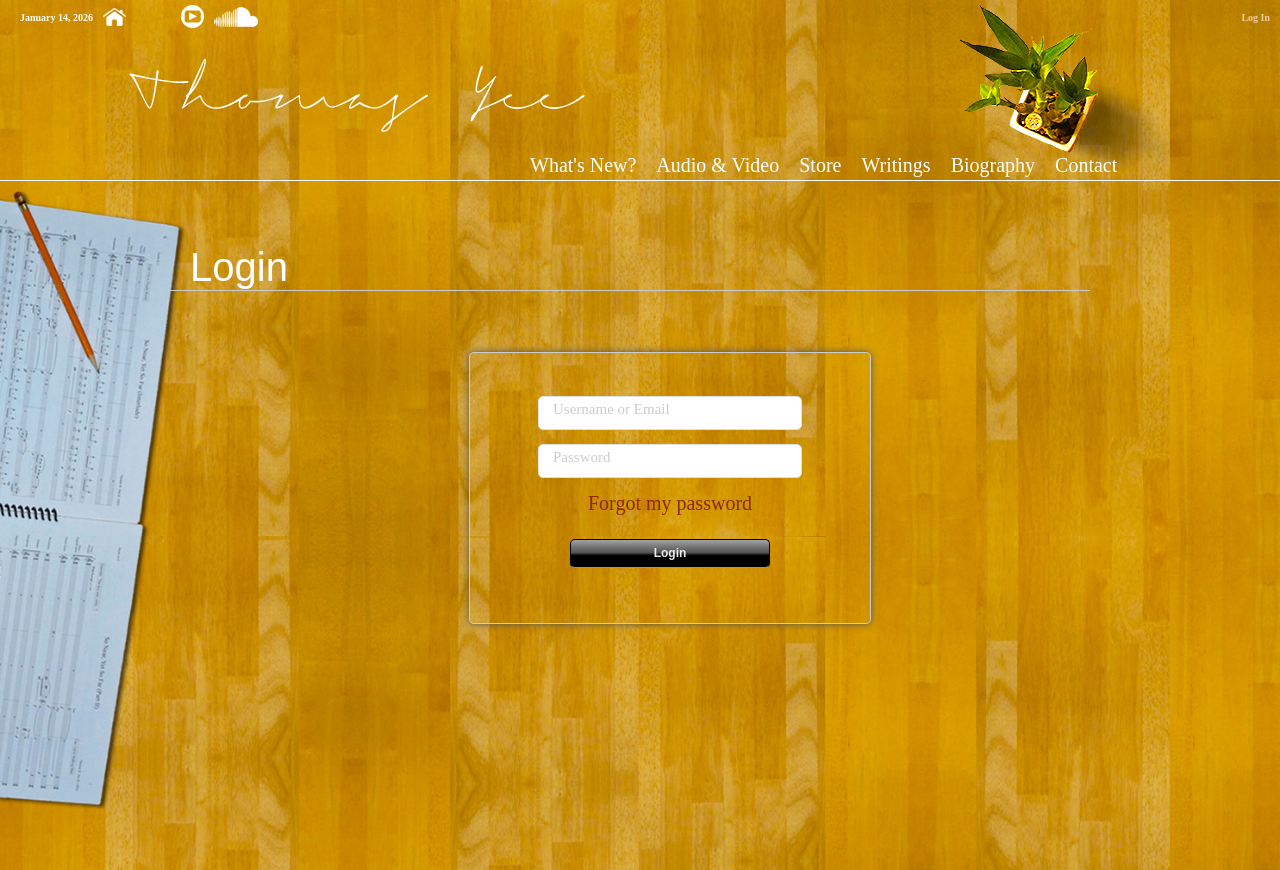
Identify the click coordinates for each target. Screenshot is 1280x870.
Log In (1255, 17)
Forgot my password (670, 503)
